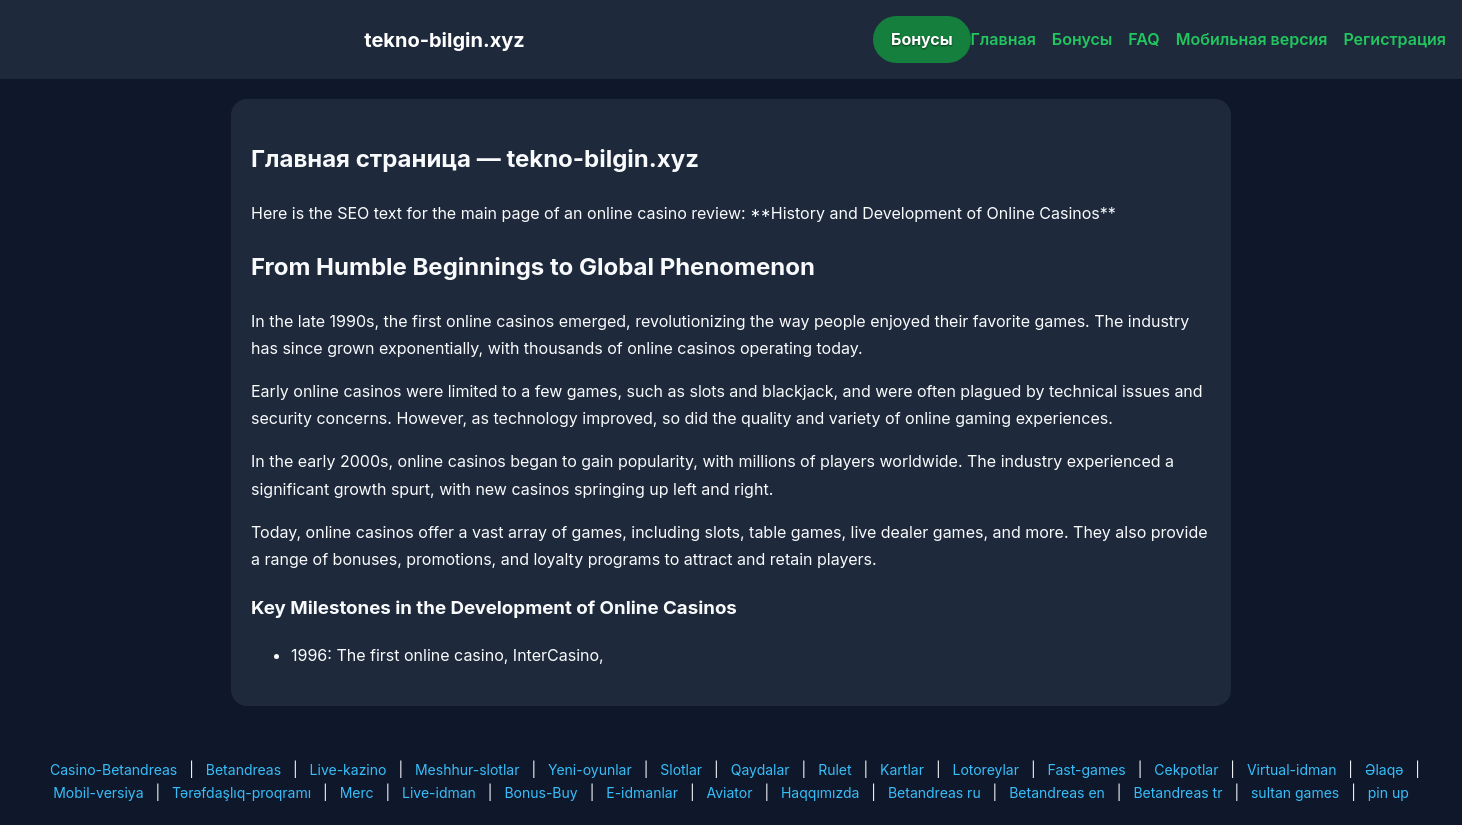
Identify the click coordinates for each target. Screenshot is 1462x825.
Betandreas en (1057, 792)
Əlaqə (1384, 769)
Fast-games (1087, 769)
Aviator (730, 792)
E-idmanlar (642, 792)
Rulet (834, 769)
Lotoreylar (985, 769)
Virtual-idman (1291, 769)
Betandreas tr (1177, 792)
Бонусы (922, 39)
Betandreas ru (934, 792)
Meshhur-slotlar (467, 769)
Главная (1003, 39)
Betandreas (243, 769)
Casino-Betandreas (113, 769)
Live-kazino (348, 769)
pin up (1388, 792)
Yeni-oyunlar (590, 769)
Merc (357, 792)
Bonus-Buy (540, 792)
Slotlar (681, 769)
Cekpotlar (1186, 769)
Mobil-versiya (98, 792)
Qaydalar (760, 769)
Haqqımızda (820, 792)
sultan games (1295, 792)
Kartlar (902, 769)
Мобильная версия (1252, 39)
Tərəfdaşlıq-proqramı (241, 792)
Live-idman (439, 792)
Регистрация (1394, 39)
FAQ (1143, 39)
